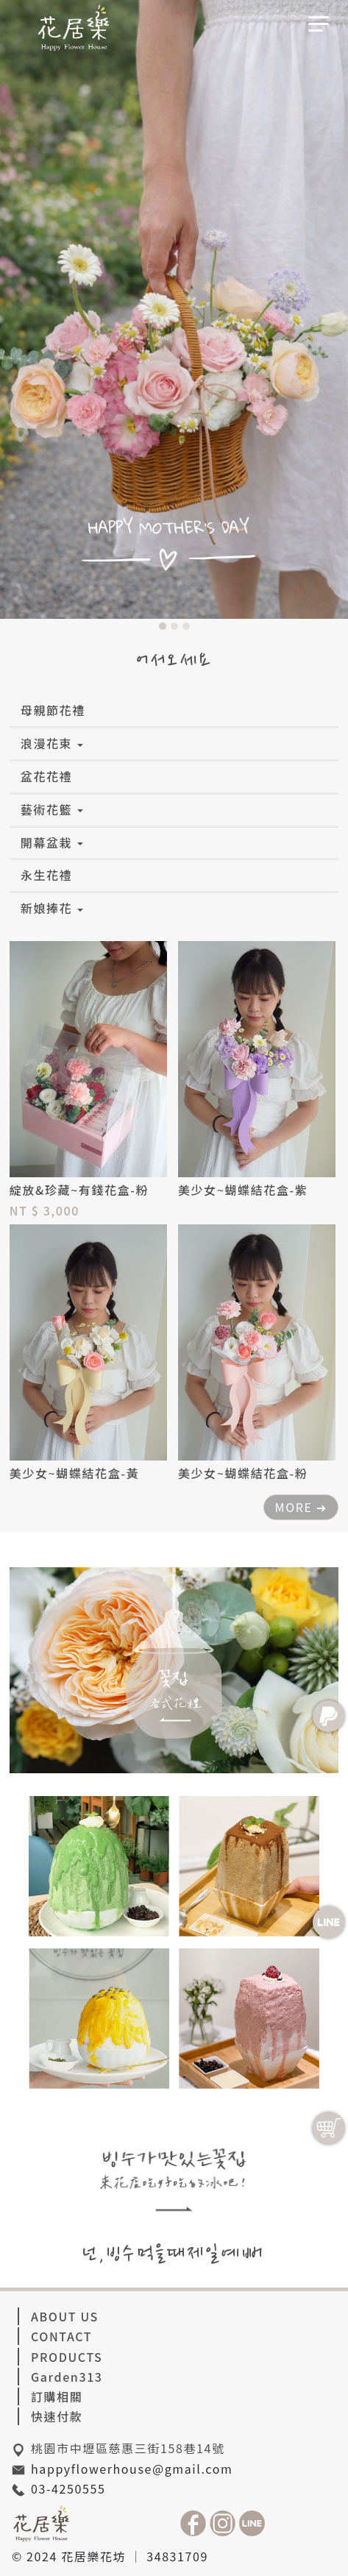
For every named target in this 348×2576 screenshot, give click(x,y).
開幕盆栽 (52, 842)
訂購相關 (56, 2396)
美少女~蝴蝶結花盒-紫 (243, 1190)
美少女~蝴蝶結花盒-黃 (74, 1473)
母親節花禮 (53, 710)
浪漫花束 (52, 743)
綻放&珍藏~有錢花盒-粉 (79, 1190)
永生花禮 (46, 875)
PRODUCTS (66, 2357)
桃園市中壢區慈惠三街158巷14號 (128, 2448)
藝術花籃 (52, 809)
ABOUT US (65, 2316)
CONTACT (61, 2336)
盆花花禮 (46, 776)
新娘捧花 (52, 908)
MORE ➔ (301, 1507)
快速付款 (56, 2416)
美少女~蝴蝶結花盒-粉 (243, 1473)
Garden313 (67, 2376)
